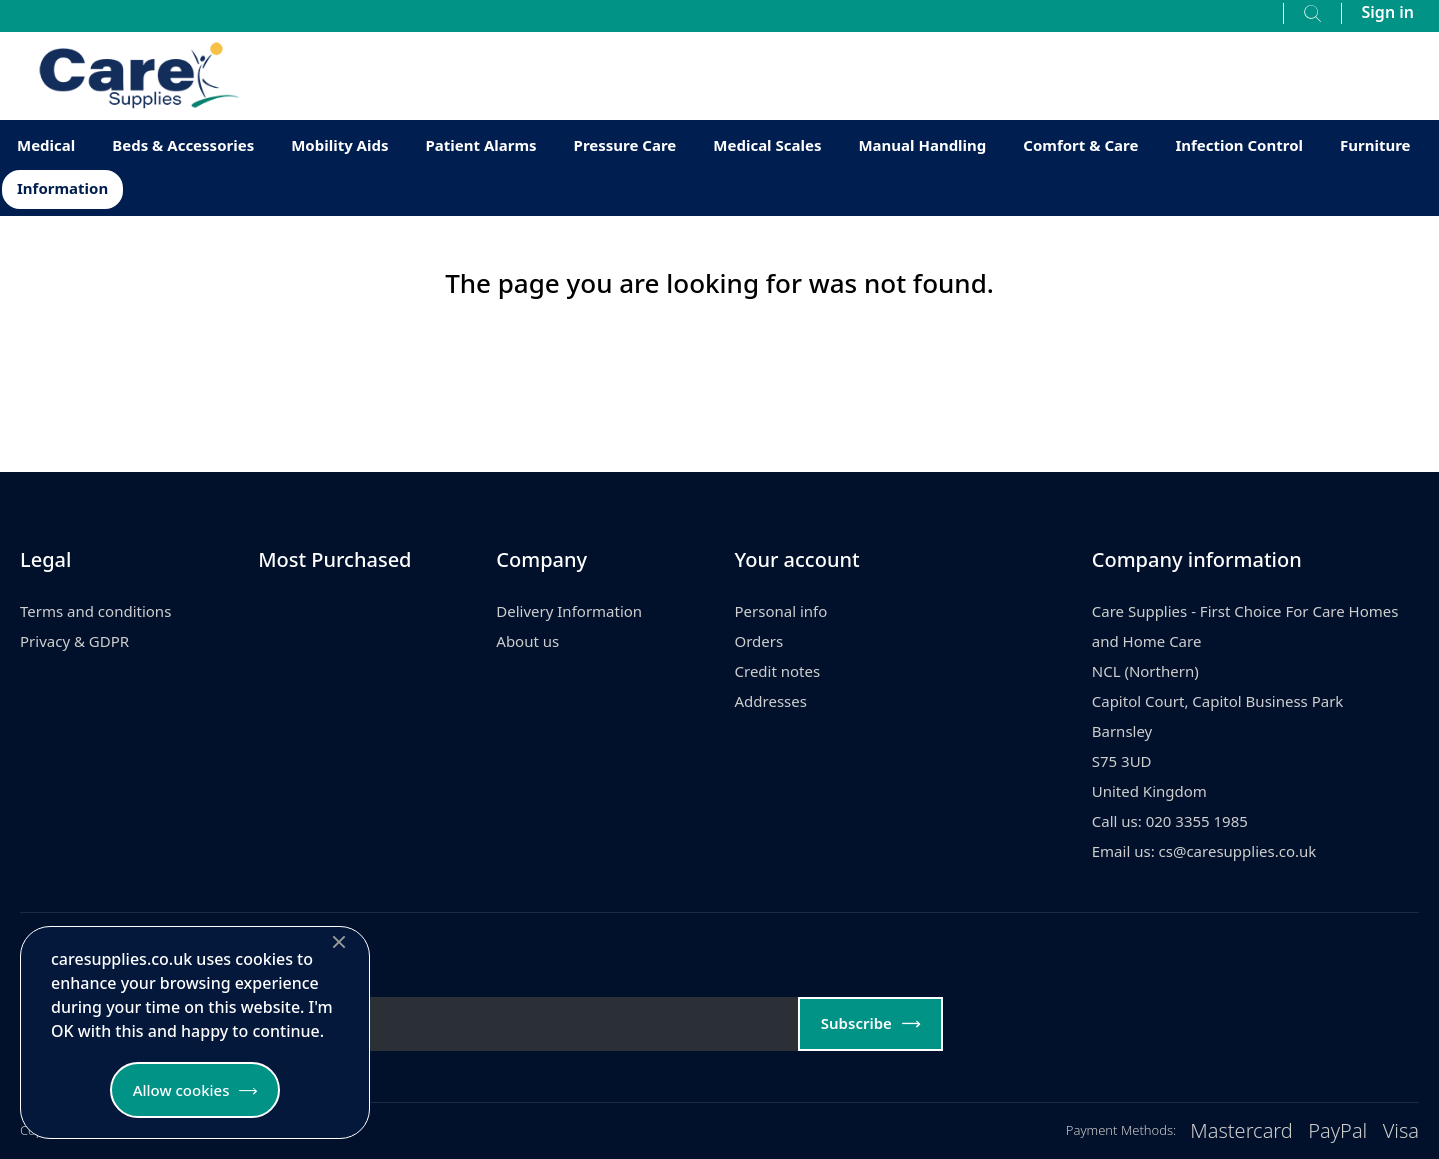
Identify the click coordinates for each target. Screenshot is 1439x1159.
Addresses (771, 701)
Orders (759, 641)
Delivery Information (569, 611)
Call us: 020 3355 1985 (1170, 821)
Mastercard (1241, 1130)
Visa (1401, 1130)
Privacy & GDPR (74, 641)
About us (527, 641)
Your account (797, 559)
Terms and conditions (95, 611)
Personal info (781, 611)
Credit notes (778, 671)
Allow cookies (181, 1090)
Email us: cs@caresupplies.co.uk (1204, 851)
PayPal (1337, 1130)
